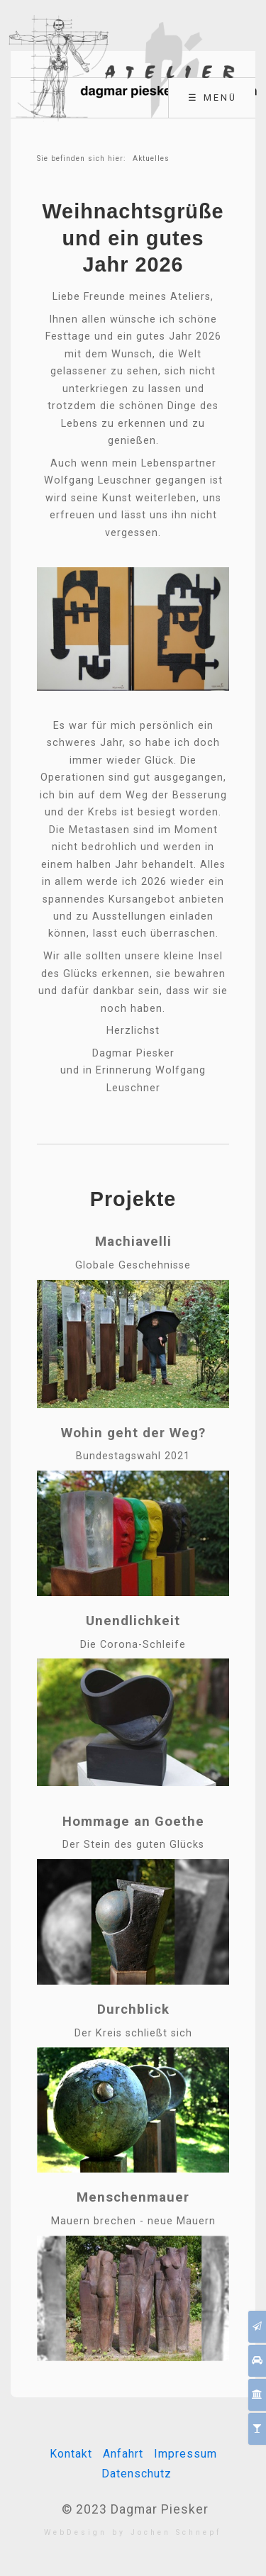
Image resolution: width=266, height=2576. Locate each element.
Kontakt (71, 2453)
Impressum (185, 2453)
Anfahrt (123, 2453)
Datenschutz (136, 2473)
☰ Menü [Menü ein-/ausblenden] (212, 97)
